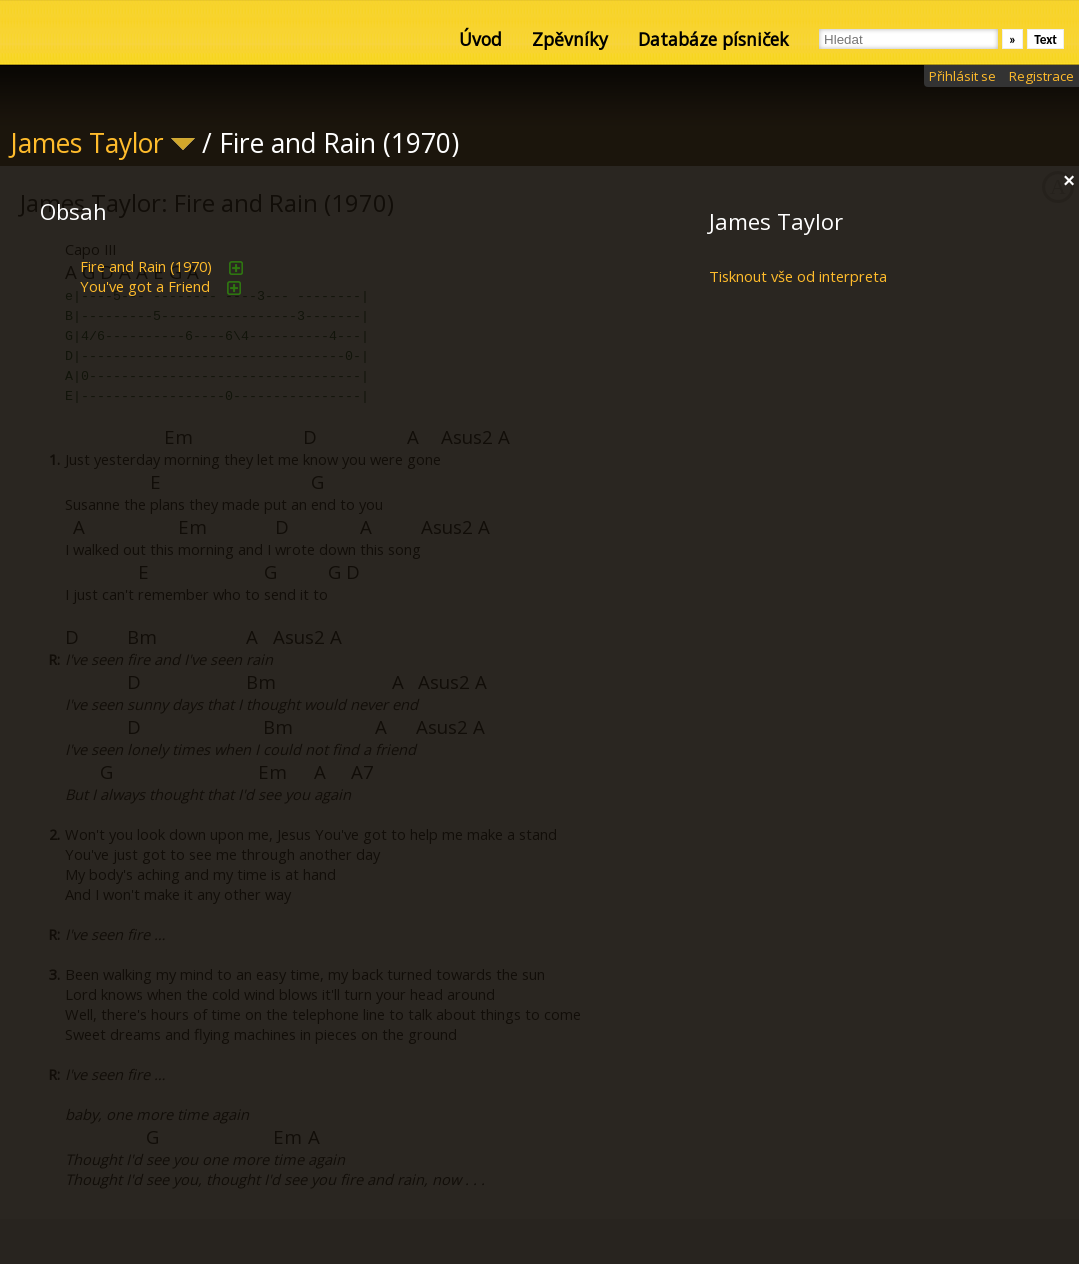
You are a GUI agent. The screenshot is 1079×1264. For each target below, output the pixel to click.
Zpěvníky (570, 39)
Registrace (1041, 76)
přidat (236, 268)
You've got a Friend (145, 286)
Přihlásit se (962, 76)
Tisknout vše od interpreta (798, 276)
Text (1045, 39)
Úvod (480, 39)
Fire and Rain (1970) (146, 266)
